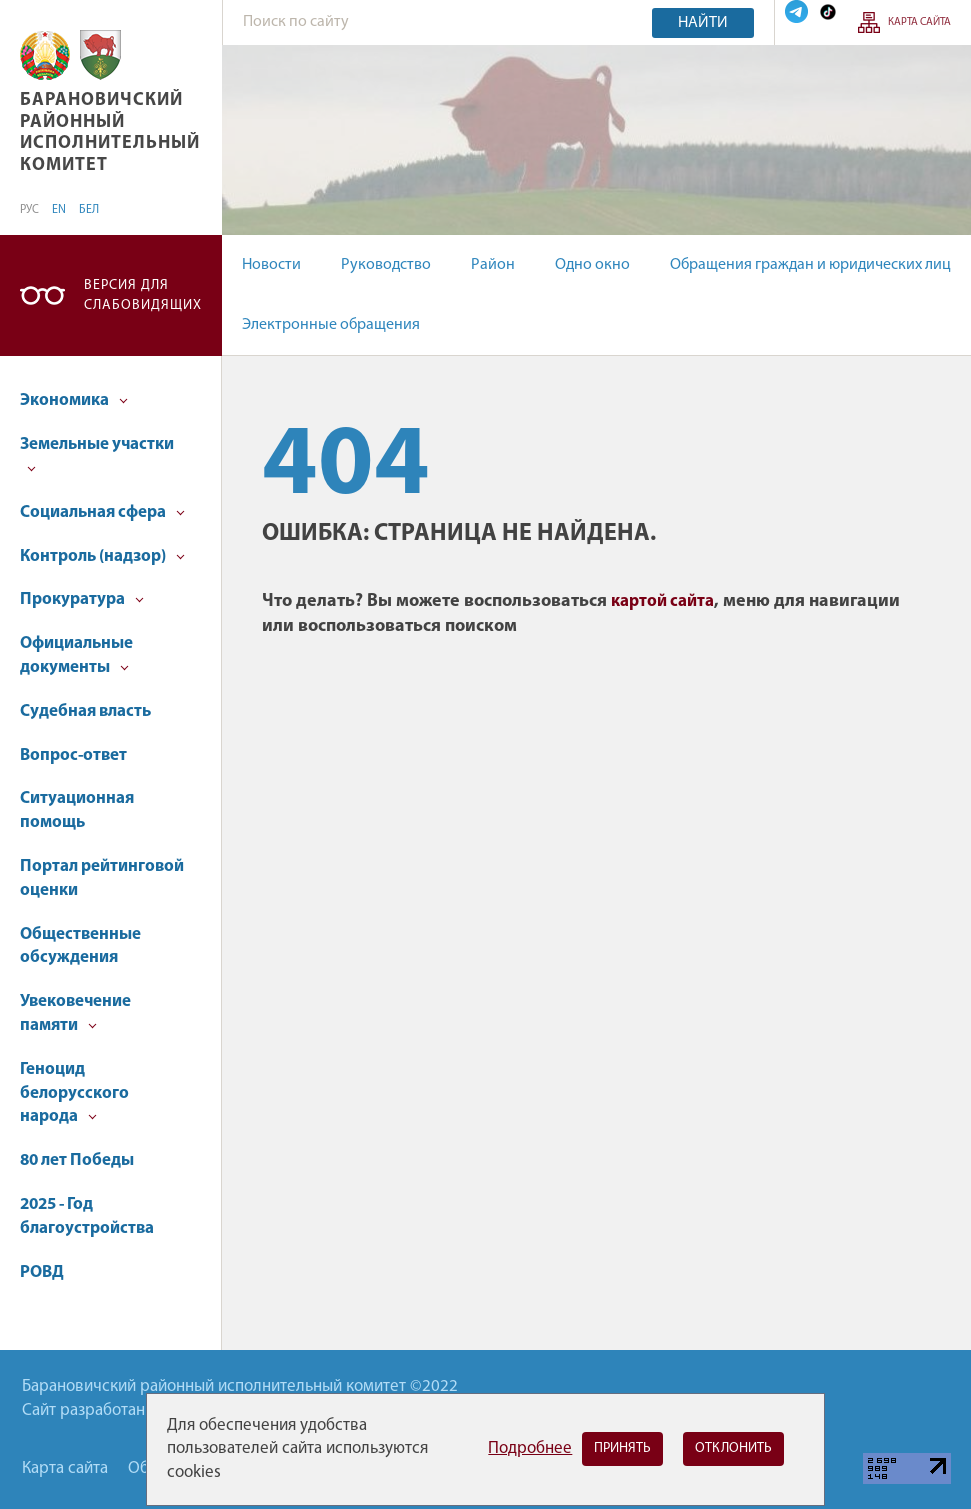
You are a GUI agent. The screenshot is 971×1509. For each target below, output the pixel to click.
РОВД (42, 1272)
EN (59, 210)
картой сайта (662, 601)
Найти (703, 23)
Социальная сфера (102, 512)
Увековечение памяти (75, 1013)
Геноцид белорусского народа (74, 1093)
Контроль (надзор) (102, 556)
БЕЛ (89, 210)
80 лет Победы (77, 1160)
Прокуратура (82, 599)
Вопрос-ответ (73, 755)
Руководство (386, 265)
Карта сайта (919, 22)
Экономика (74, 400)
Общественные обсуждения (80, 946)
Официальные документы (76, 655)
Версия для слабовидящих (143, 295)
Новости (271, 265)
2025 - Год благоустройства (87, 1216)
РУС (29, 210)
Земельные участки (97, 454)
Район (493, 265)
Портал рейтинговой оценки (102, 878)
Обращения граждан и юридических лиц (810, 265)
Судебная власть (85, 711)
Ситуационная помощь (77, 810)
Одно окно (592, 265)
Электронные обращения (331, 325)
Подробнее (530, 1448)
